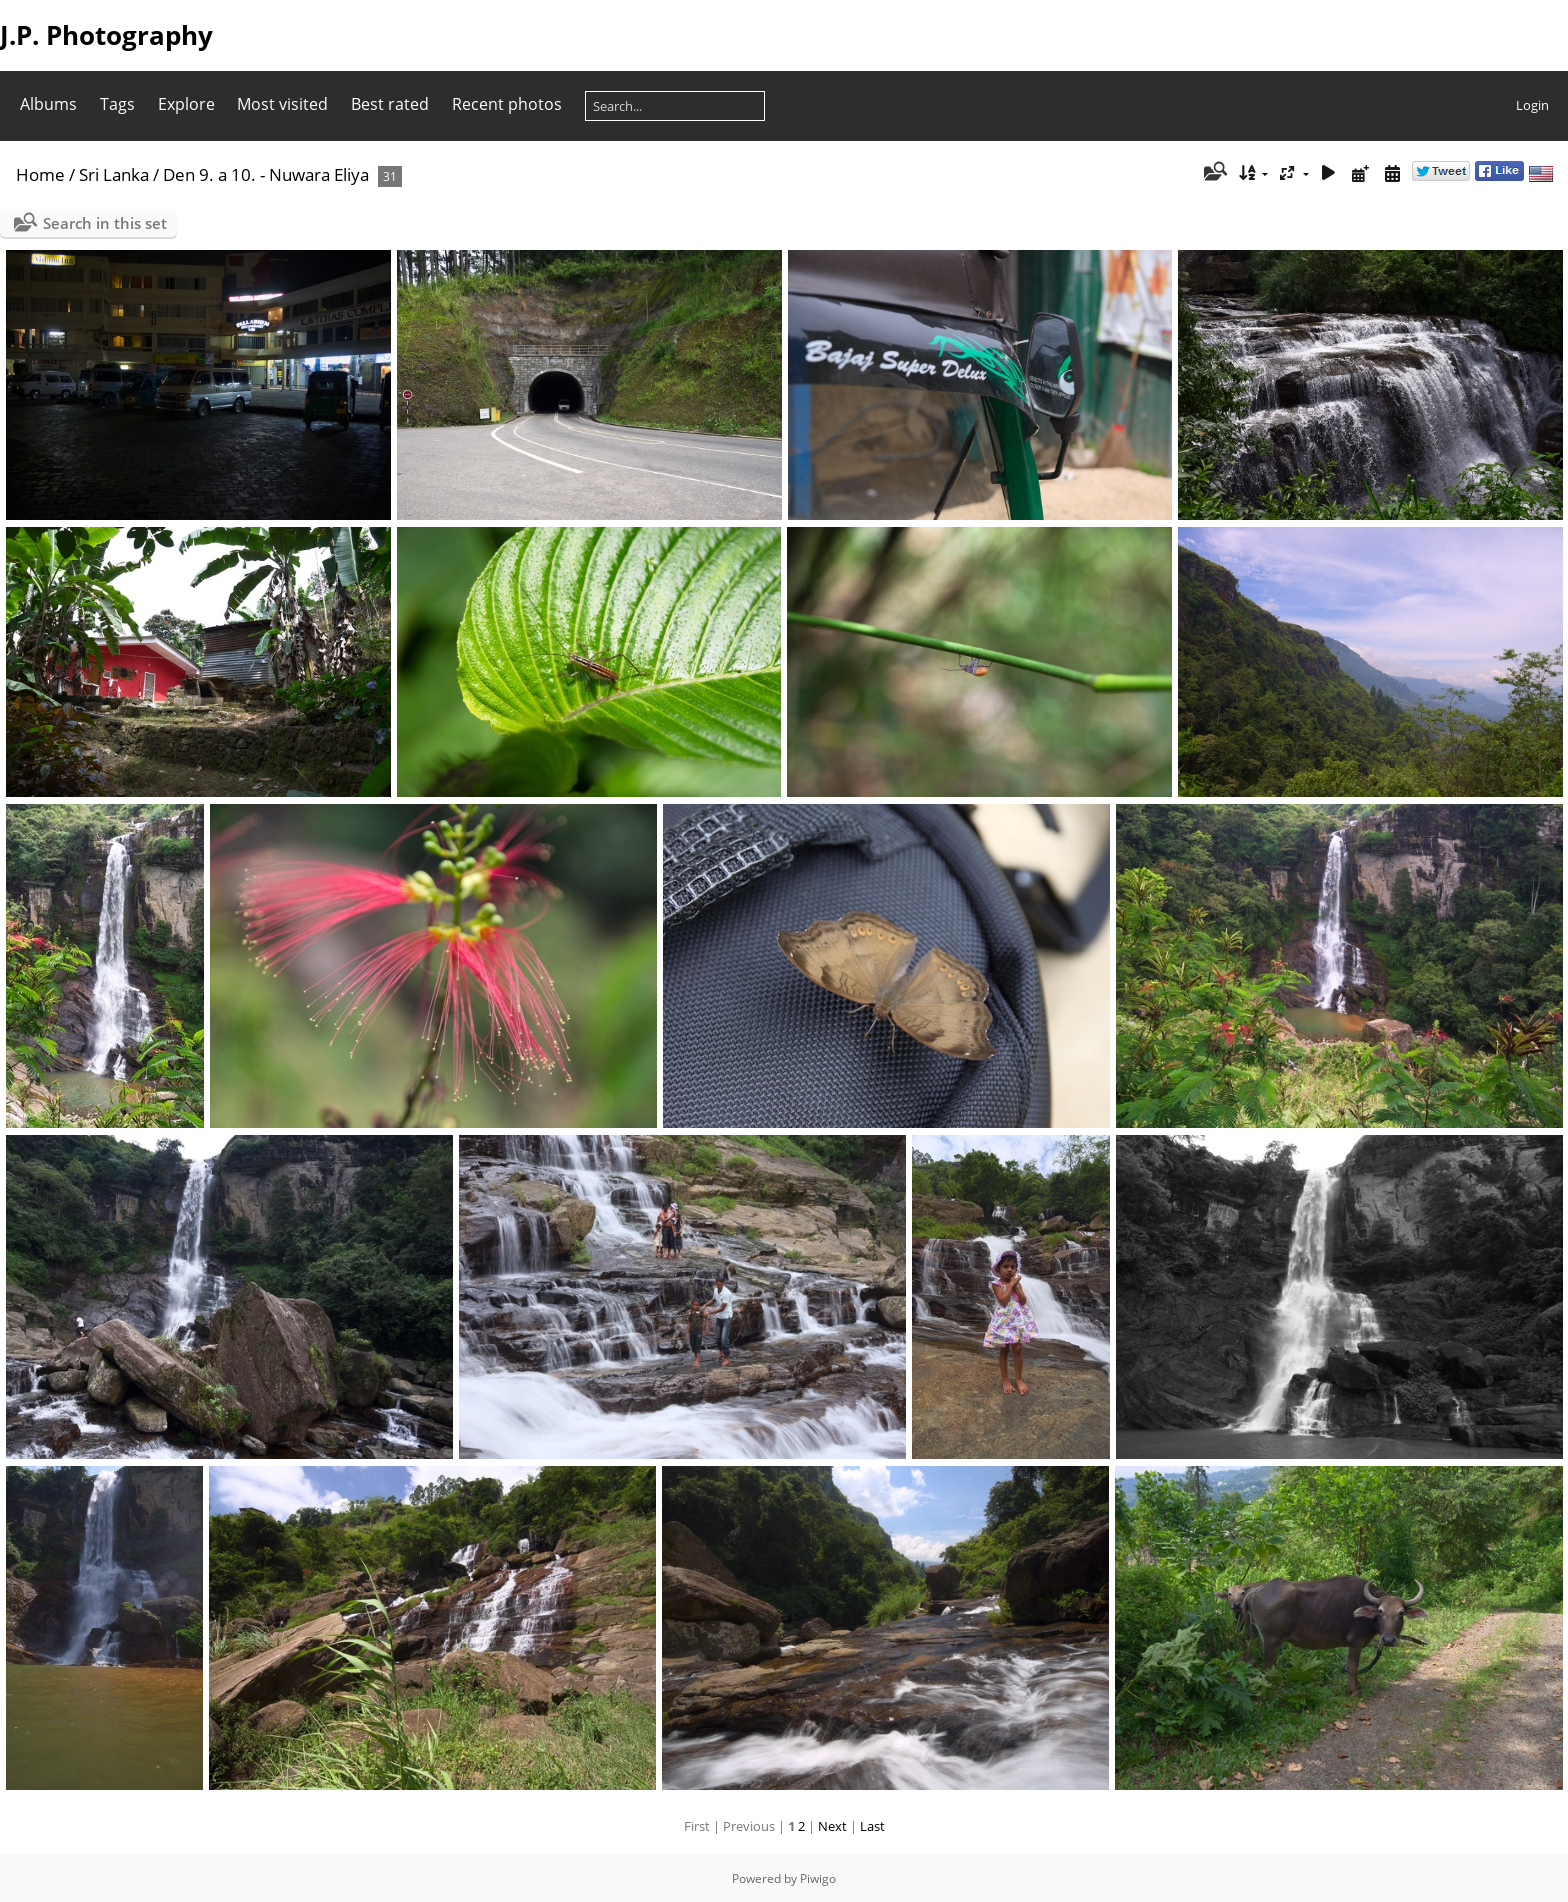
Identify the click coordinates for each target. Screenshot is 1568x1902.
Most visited (282, 104)
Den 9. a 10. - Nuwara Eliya (266, 174)
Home (40, 174)
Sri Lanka (114, 174)
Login (1532, 105)
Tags (117, 104)
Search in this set (105, 223)
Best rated (390, 104)
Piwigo (818, 1878)
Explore (186, 104)
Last (872, 1826)
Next (832, 1826)
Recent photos (507, 104)
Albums (48, 104)
